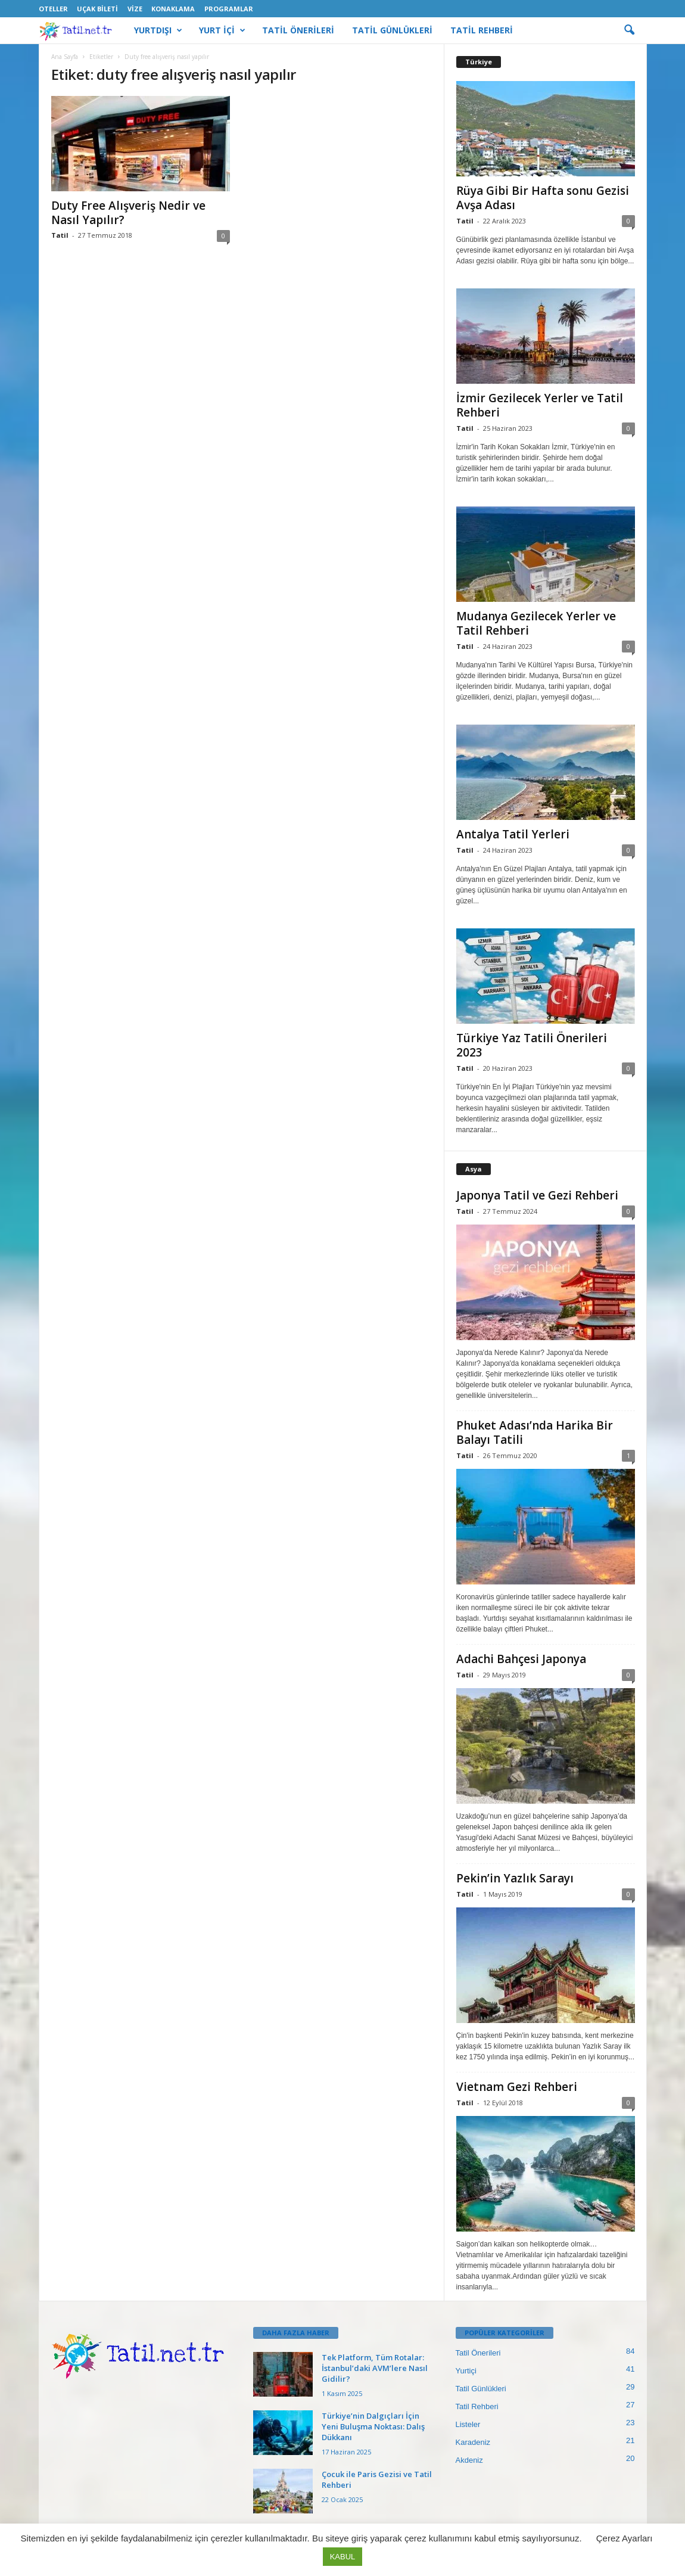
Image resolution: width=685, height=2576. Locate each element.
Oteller (53, 8)
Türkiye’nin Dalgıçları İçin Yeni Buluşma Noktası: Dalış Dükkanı (373, 2426)
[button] (629, 30)
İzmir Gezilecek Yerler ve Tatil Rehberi (539, 405)
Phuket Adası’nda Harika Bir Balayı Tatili (534, 1432)
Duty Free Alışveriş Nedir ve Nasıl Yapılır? (128, 213)
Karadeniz (473, 2442)
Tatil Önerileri (478, 2352)
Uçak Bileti (97, 8)
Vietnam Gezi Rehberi (516, 2087)
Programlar (228, 8)
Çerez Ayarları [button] (624, 2538)
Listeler (468, 2424)
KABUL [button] (343, 2556)
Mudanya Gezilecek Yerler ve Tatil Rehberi (536, 623)
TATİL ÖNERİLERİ (298, 30)
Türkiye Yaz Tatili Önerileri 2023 (531, 1045)
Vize (134, 8)
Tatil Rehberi (477, 2406)
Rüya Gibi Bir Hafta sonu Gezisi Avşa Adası (542, 198)
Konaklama (173, 8)
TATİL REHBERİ (481, 30)
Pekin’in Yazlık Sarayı (515, 1878)
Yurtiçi (466, 2370)
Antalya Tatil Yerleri (512, 834)
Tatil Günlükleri (481, 2388)
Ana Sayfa (64, 56)
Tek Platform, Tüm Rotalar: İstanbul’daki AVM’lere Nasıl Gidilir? (375, 2368)
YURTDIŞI (158, 30)
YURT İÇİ (222, 30)
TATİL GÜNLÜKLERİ (392, 30)
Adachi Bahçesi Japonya (521, 1659)
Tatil (59, 235)
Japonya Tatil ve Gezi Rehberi (537, 1195)
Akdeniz (469, 2460)
